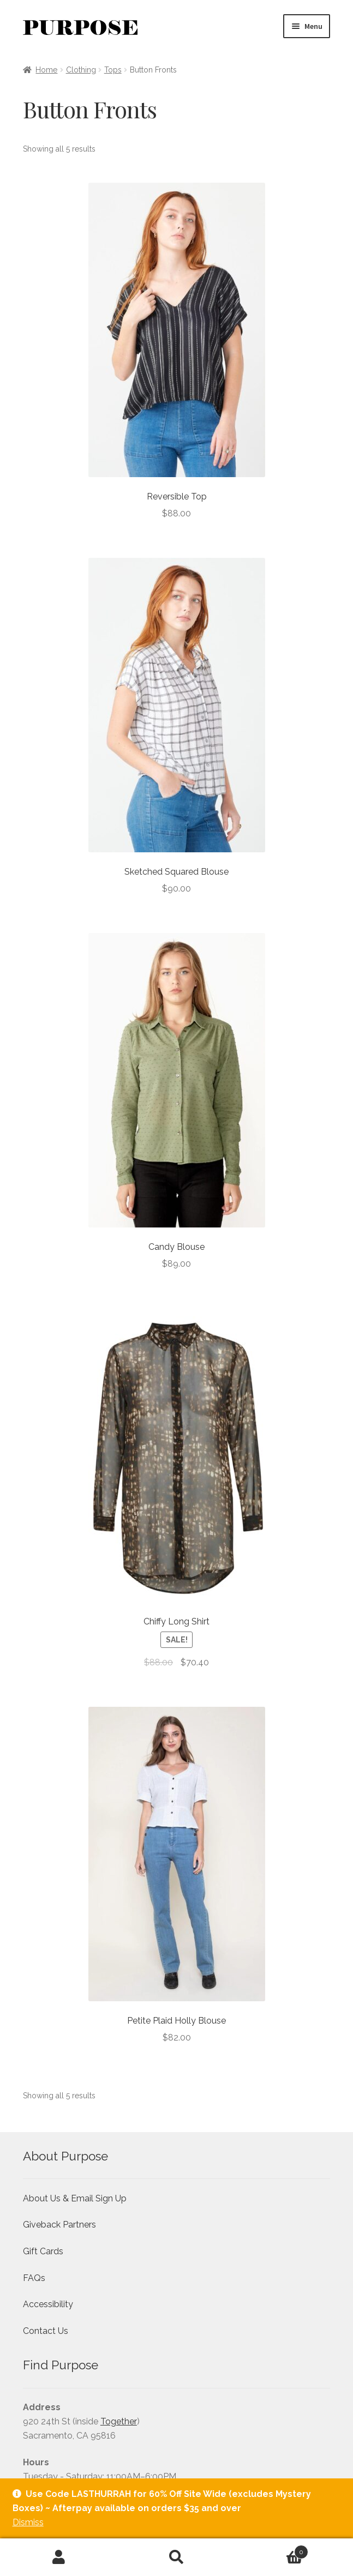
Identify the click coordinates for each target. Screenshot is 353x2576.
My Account (59, 2557)
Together (118, 2421)
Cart (271, 2550)
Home (46, 69)
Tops (113, 69)
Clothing (81, 69)
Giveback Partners (59, 2224)
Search (177, 2557)
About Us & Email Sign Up (75, 2198)
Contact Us (45, 2331)
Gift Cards (43, 2251)
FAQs (34, 2278)
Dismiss (28, 2522)
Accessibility (48, 2304)
